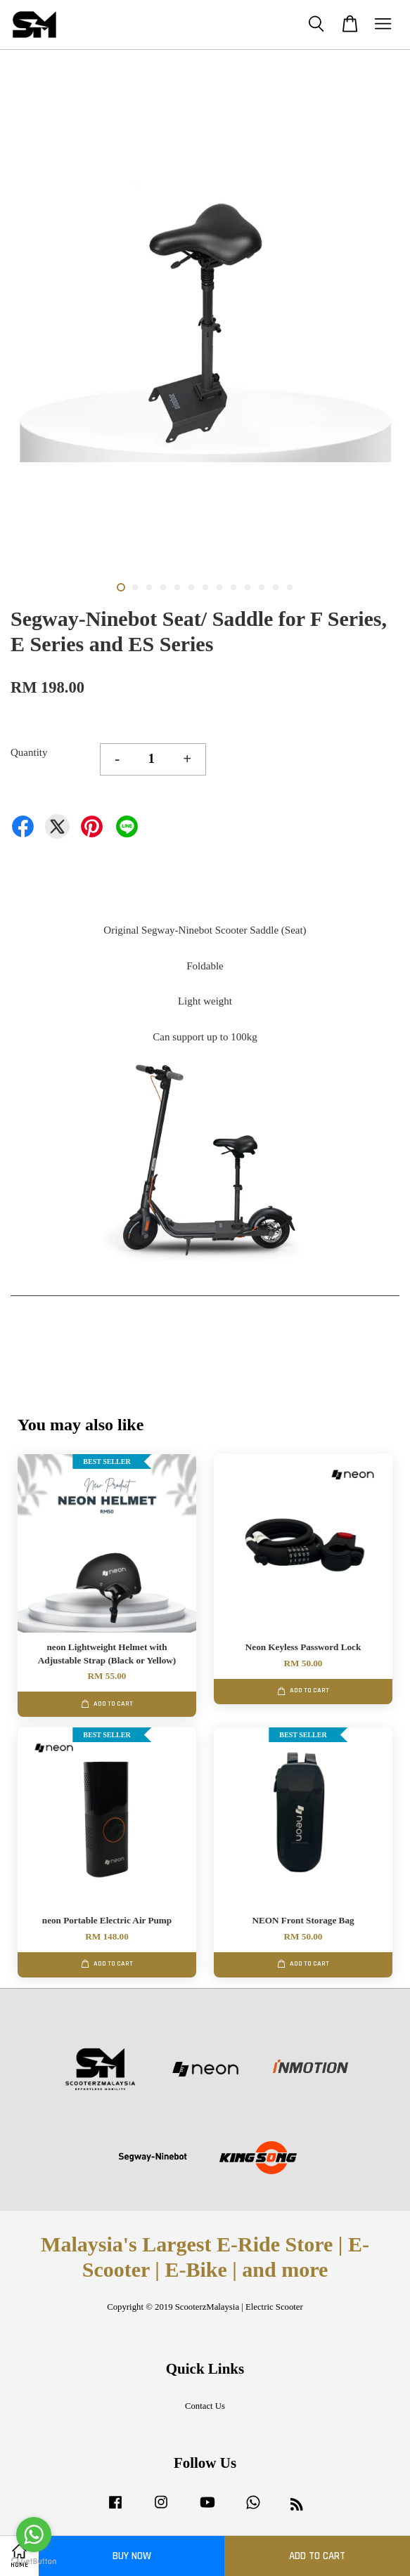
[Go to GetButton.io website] (33, 2561)
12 (275, 587)
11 (261, 587)
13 (290, 587)
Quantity (29, 752)
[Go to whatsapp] (33, 2534)
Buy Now (132, 2556)
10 (247, 587)
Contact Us (205, 2406)
